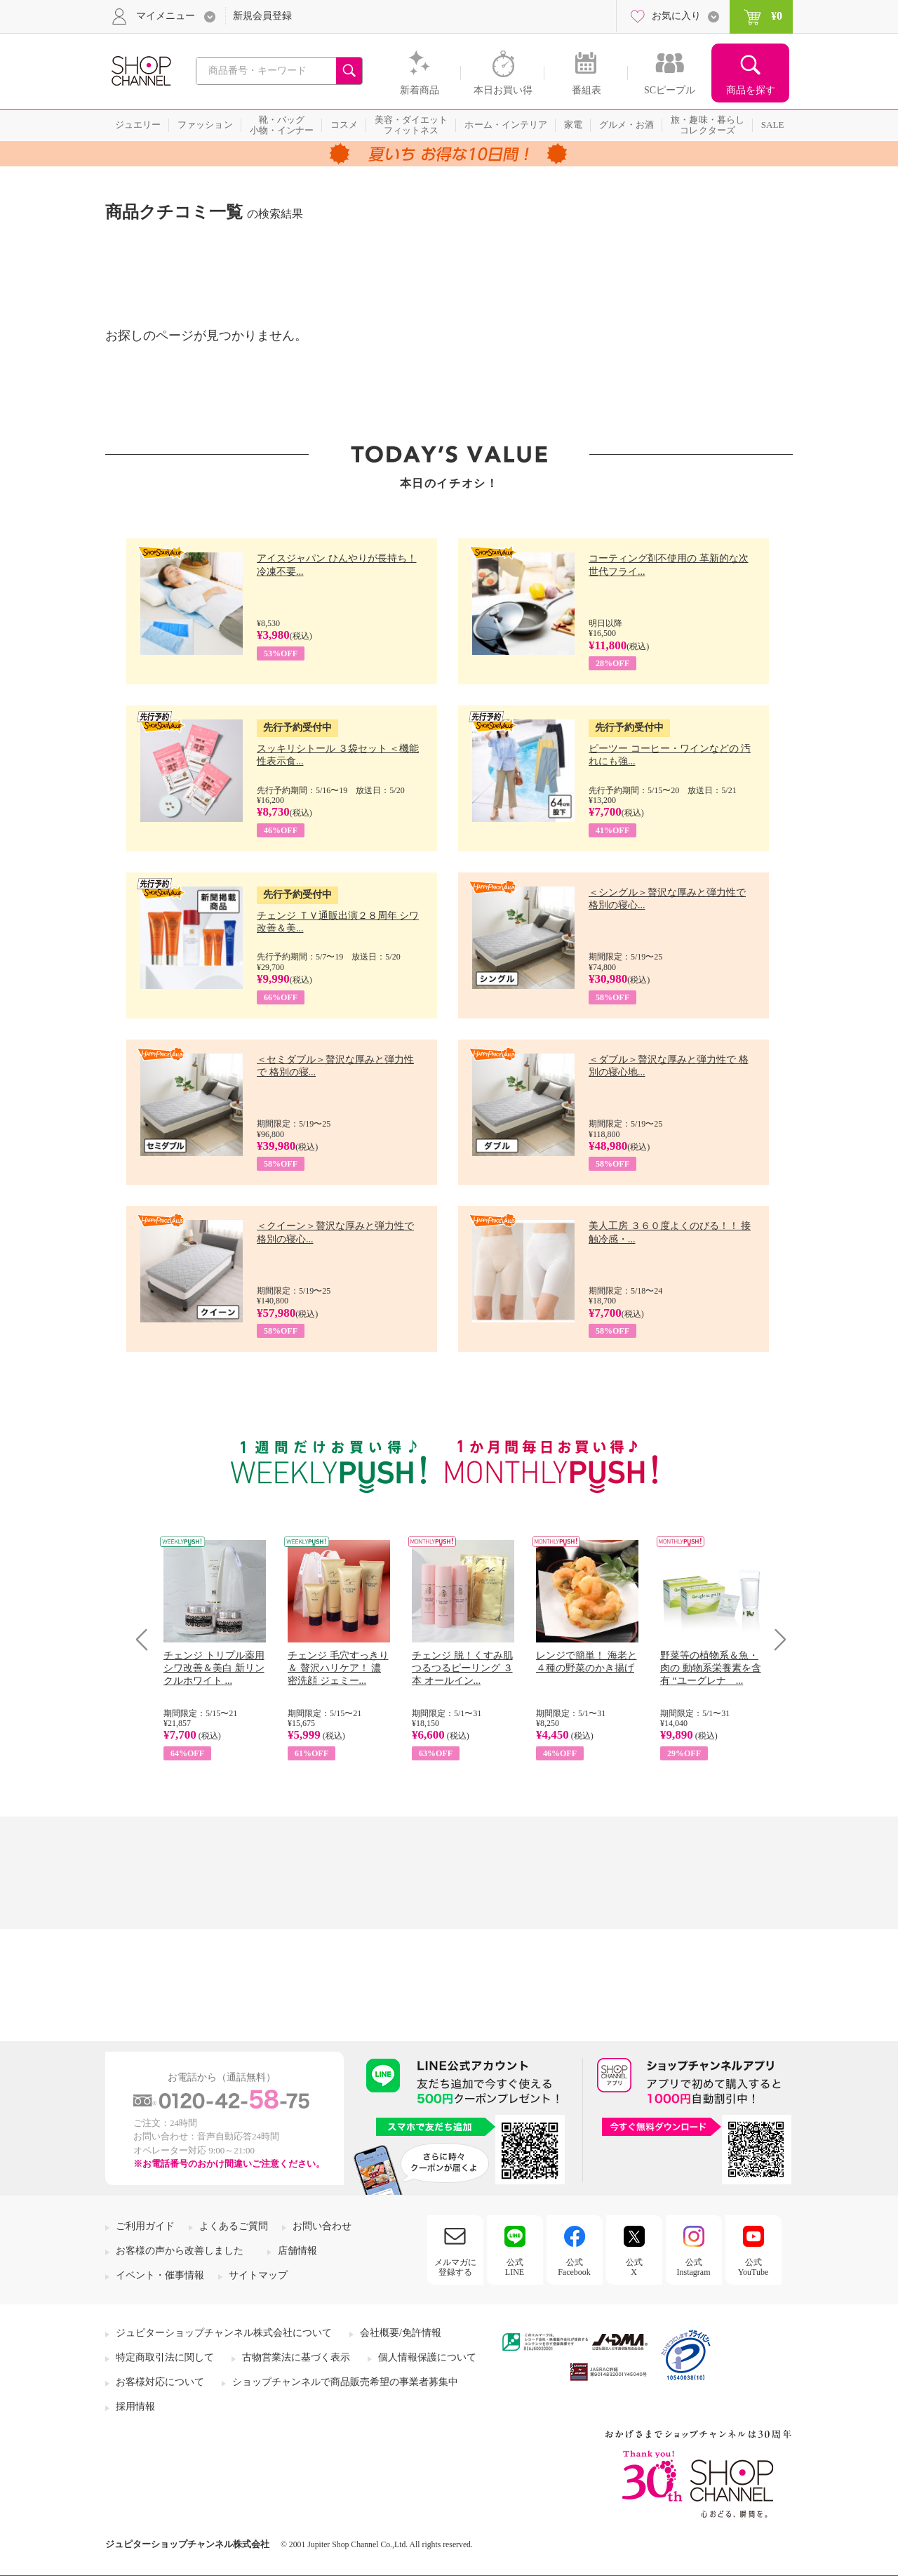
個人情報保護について (427, 2357)
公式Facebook (574, 2267)
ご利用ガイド (145, 2226)
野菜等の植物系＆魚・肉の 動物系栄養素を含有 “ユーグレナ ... (710, 1668)
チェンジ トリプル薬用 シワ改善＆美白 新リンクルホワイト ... (213, 1668)
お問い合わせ (322, 2226)
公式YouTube (753, 2267)
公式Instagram (694, 2267)
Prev (147, 1639)
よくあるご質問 (233, 2226)
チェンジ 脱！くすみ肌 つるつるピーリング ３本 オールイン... (462, 1668)
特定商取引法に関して (165, 2357)
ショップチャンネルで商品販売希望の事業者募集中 (345, 2382)
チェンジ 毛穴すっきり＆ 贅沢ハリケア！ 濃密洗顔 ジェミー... (338, 1668)
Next (775, 1639)
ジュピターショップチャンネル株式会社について (224, 2333)
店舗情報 (297, 2250)
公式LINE (514, 2267)
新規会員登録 (262, 16)
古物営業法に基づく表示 (296, 2357)
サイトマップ (258, 2275)
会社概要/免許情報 (400, 2333)
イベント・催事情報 (160, 2275)
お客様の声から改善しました (179, 2250)
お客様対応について (160, 2382)
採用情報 (135, 2406)
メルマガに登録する (455, 2267)
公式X (634, 2267)
